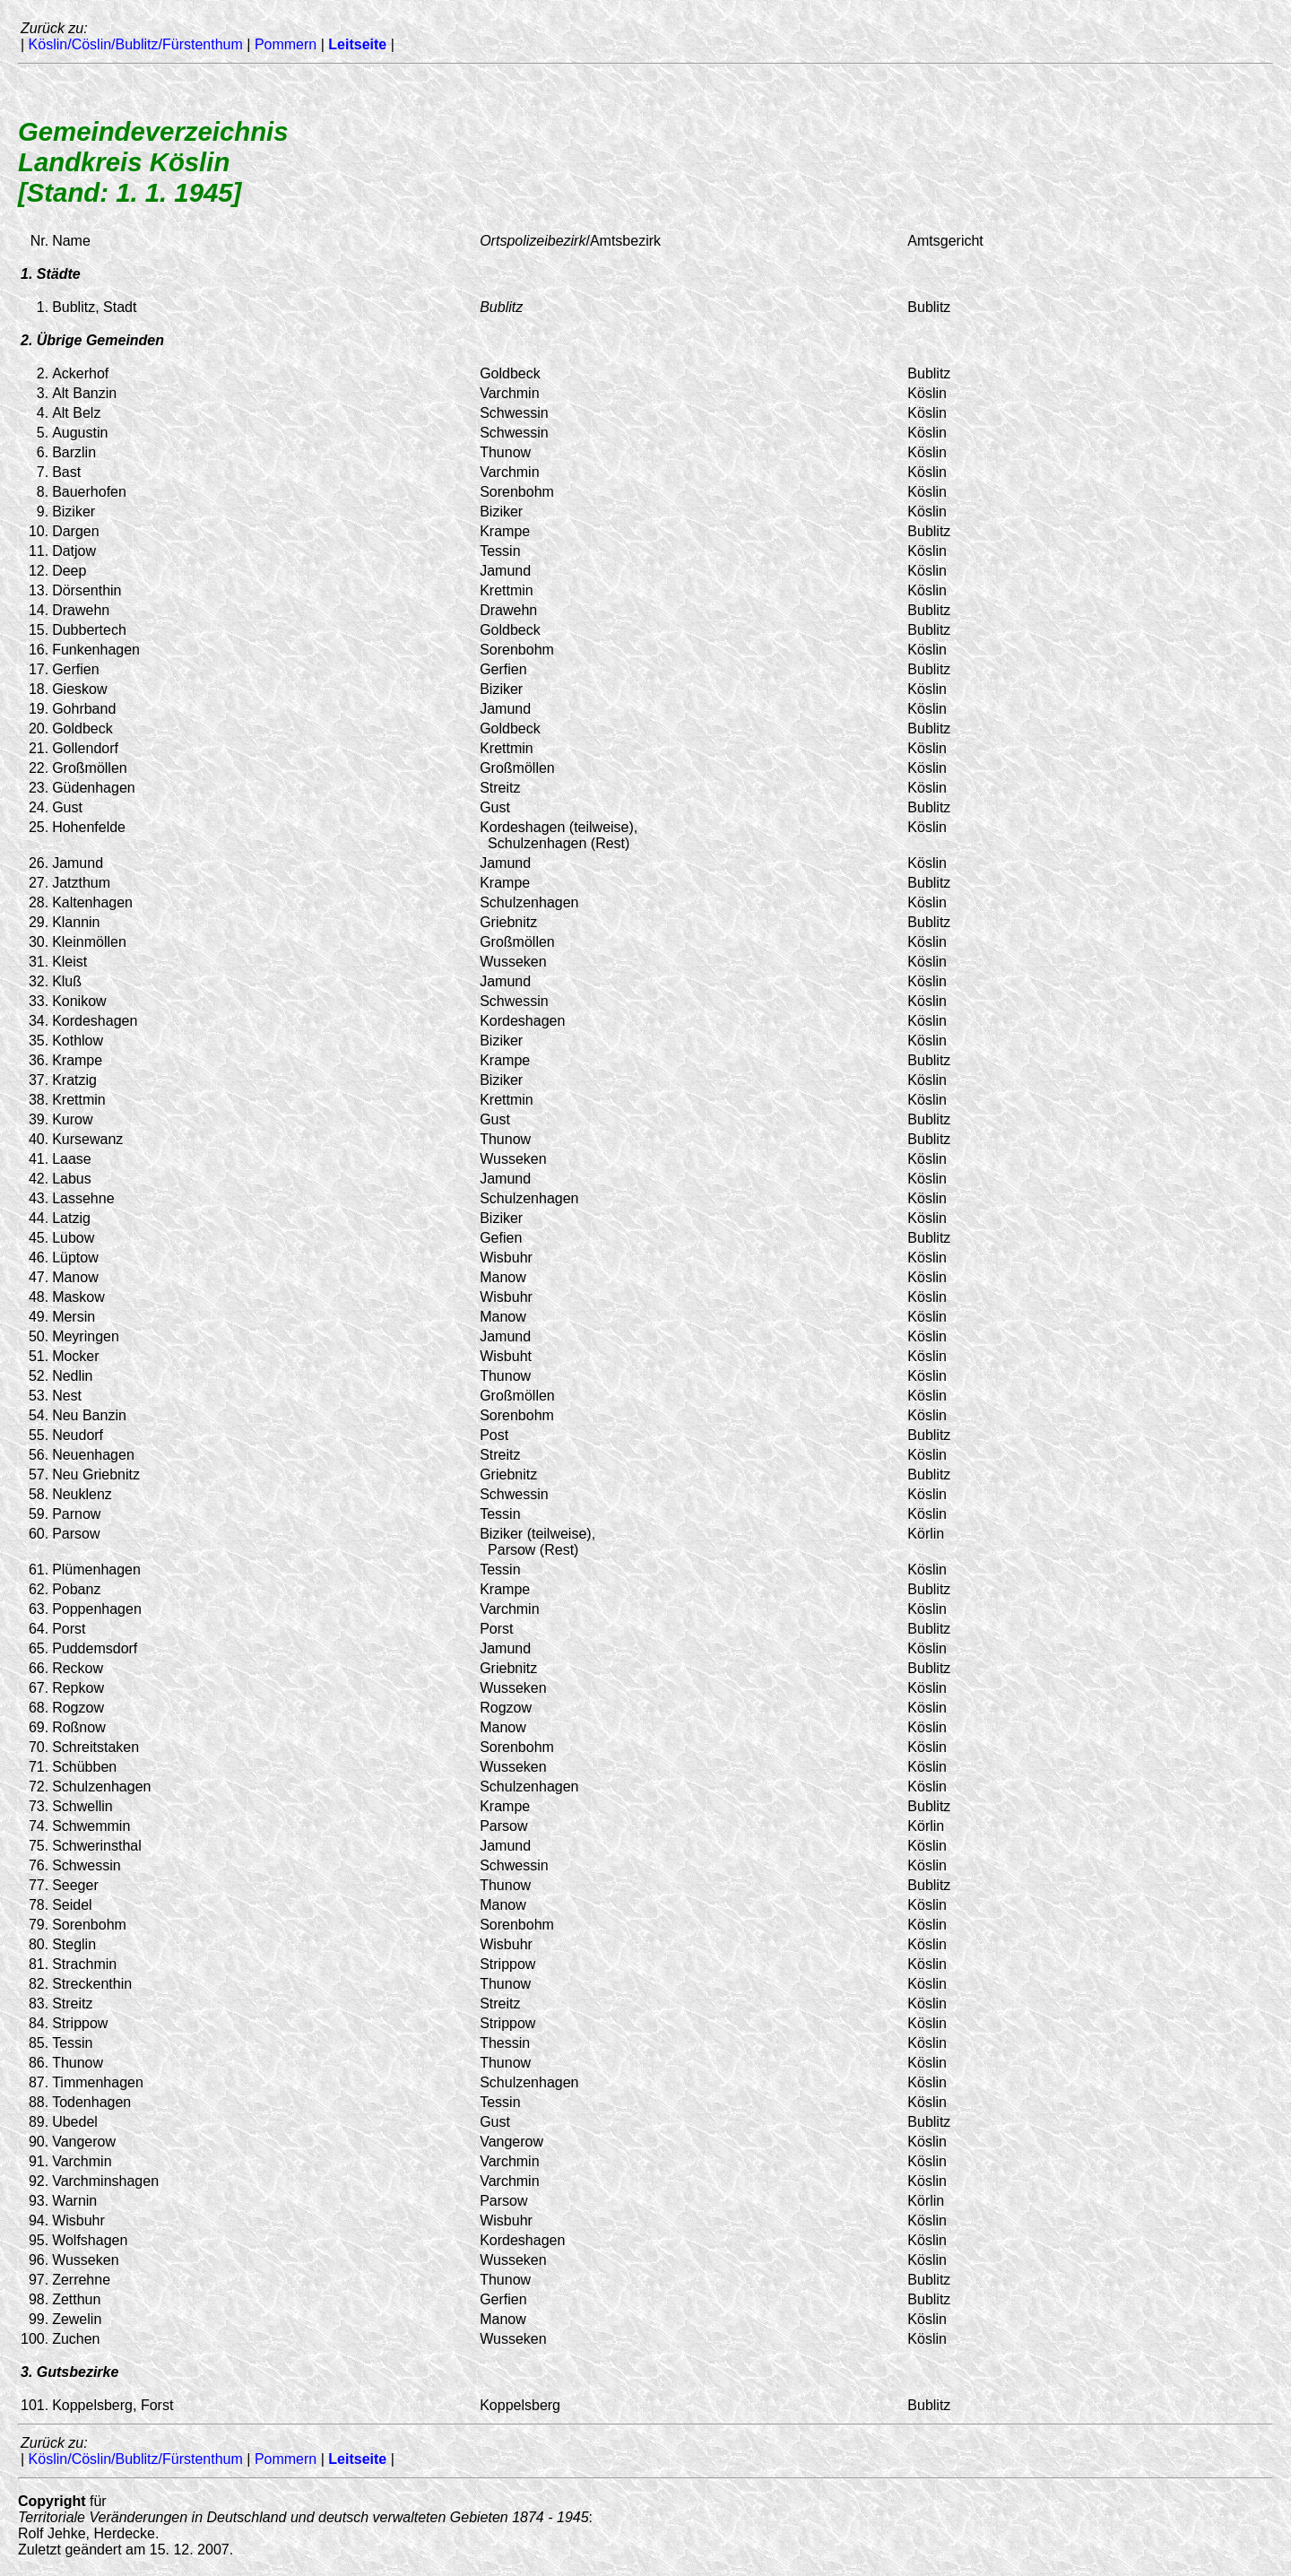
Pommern (285, 44)
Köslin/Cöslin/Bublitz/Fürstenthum (136, 44)
